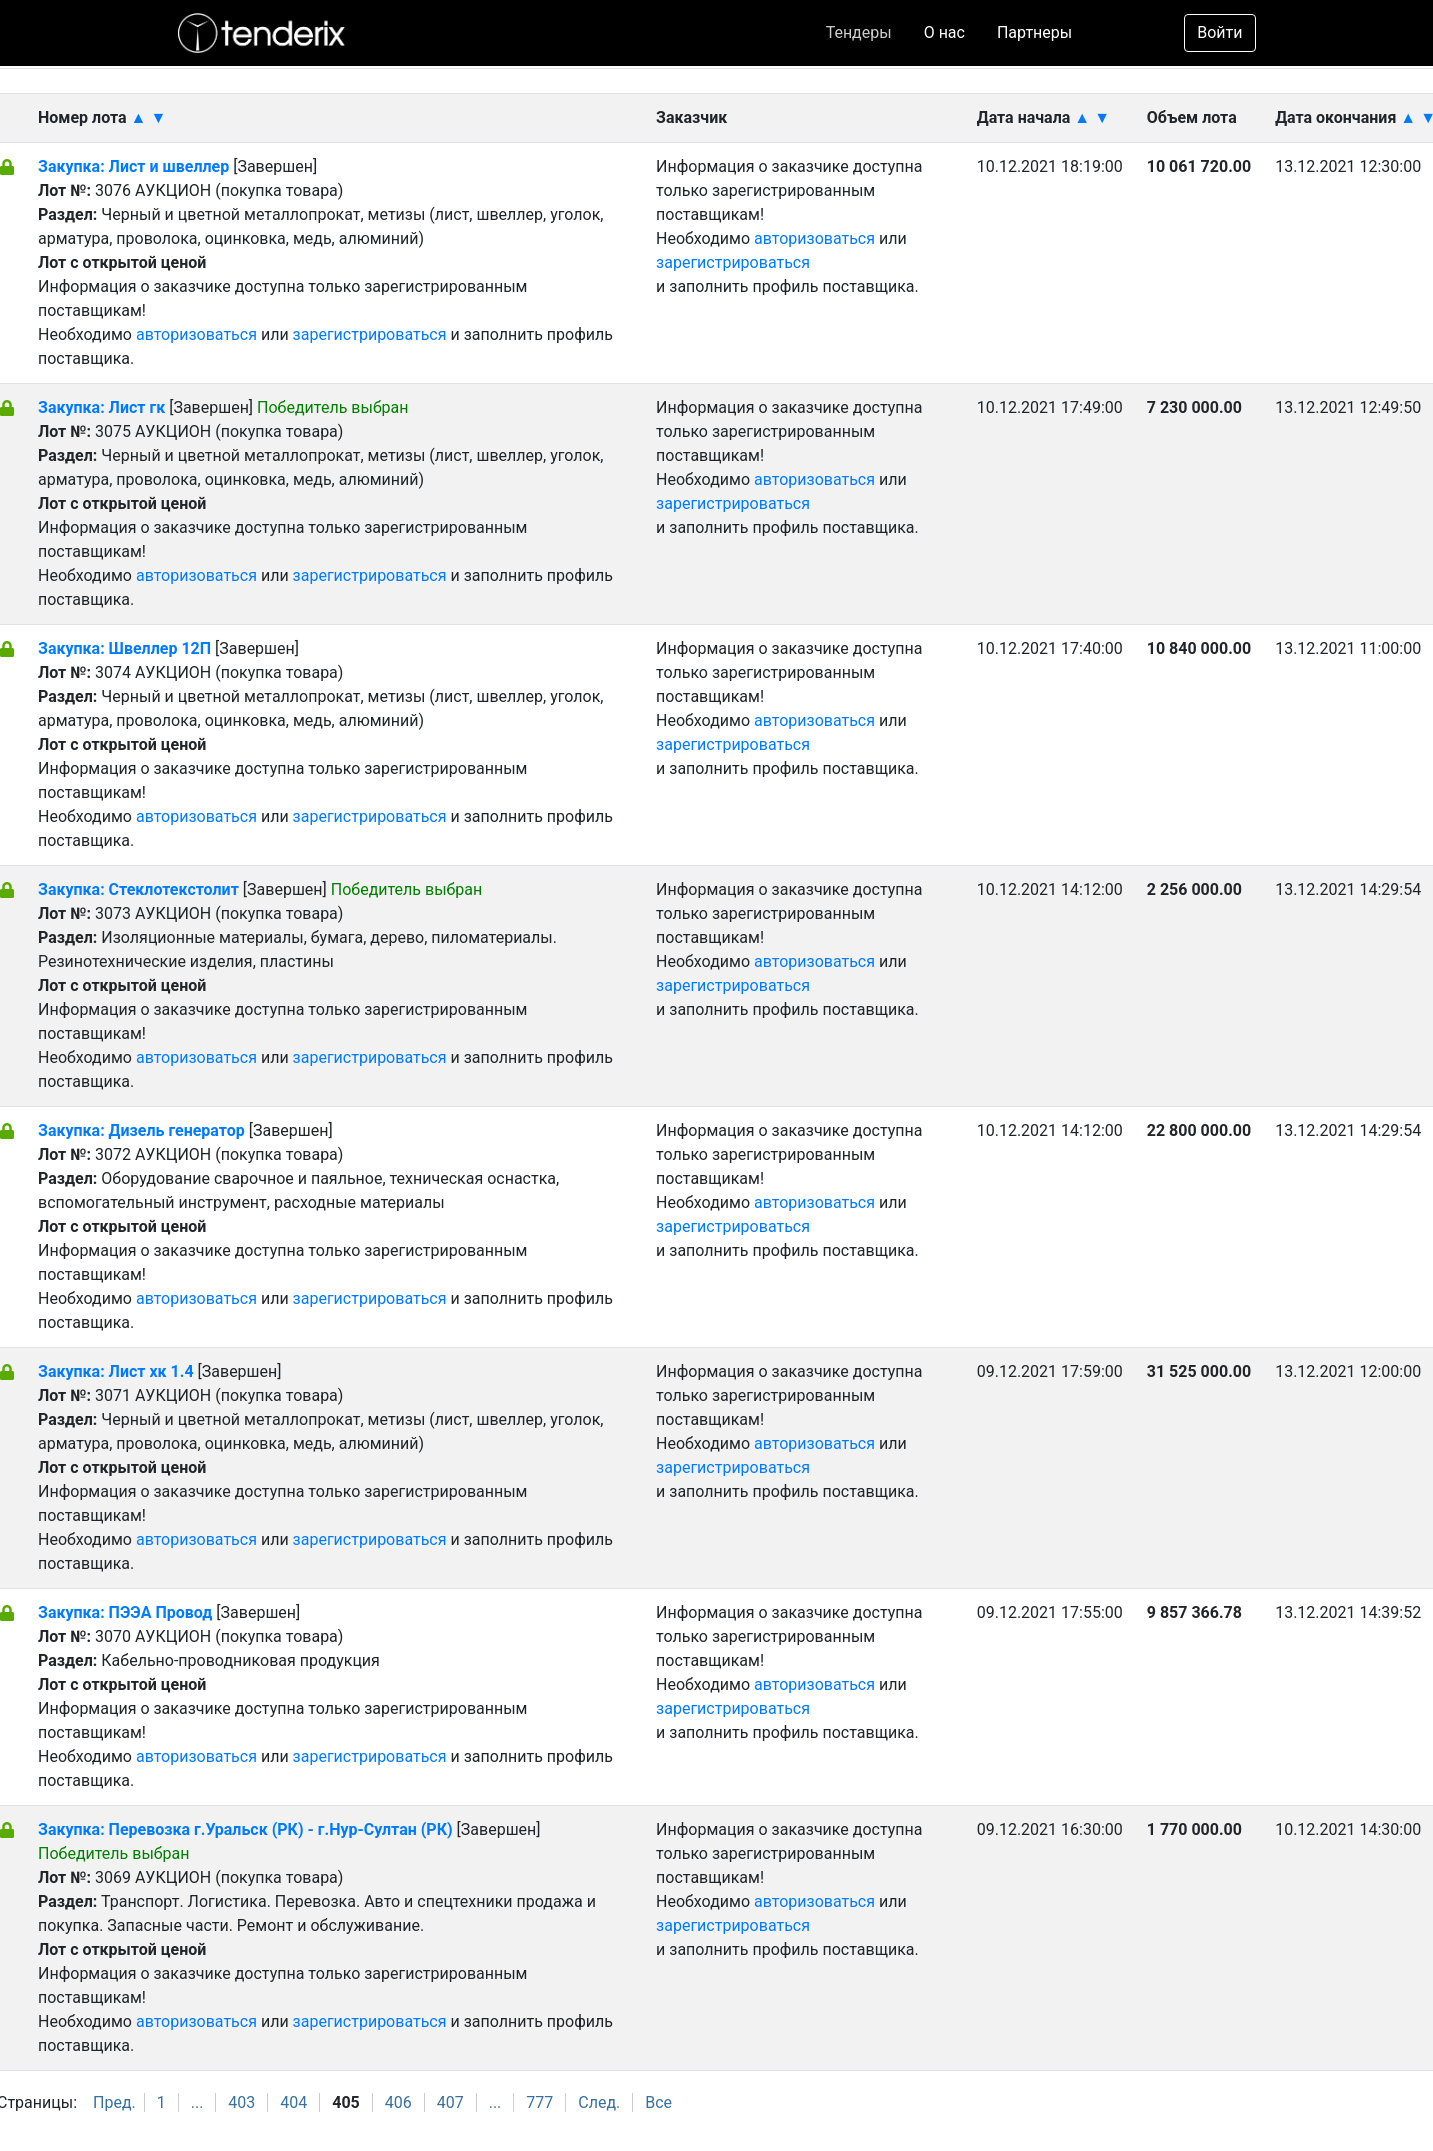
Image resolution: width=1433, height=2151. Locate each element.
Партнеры (1034, 32)
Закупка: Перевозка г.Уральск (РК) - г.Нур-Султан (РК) (245, 1829)
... (197, 2102)
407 (450, 2102)
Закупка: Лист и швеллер (135, 166)
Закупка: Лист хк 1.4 (116, 1371)
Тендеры (859, 32)
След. (599, 2102)
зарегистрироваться (370, 334)
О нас (944, 32)
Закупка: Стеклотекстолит (140, 889)
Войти (1219, 32)
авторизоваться (196, 334)
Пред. (114, 2102)
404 (293, 2102)
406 (398, 2102)
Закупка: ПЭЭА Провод (127, 1612)
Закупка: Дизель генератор (143, 1130)
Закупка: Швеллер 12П (124, 648)
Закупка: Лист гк (103, 407)
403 (241, 2102)
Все (658, 2102)
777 (539, 2102)
